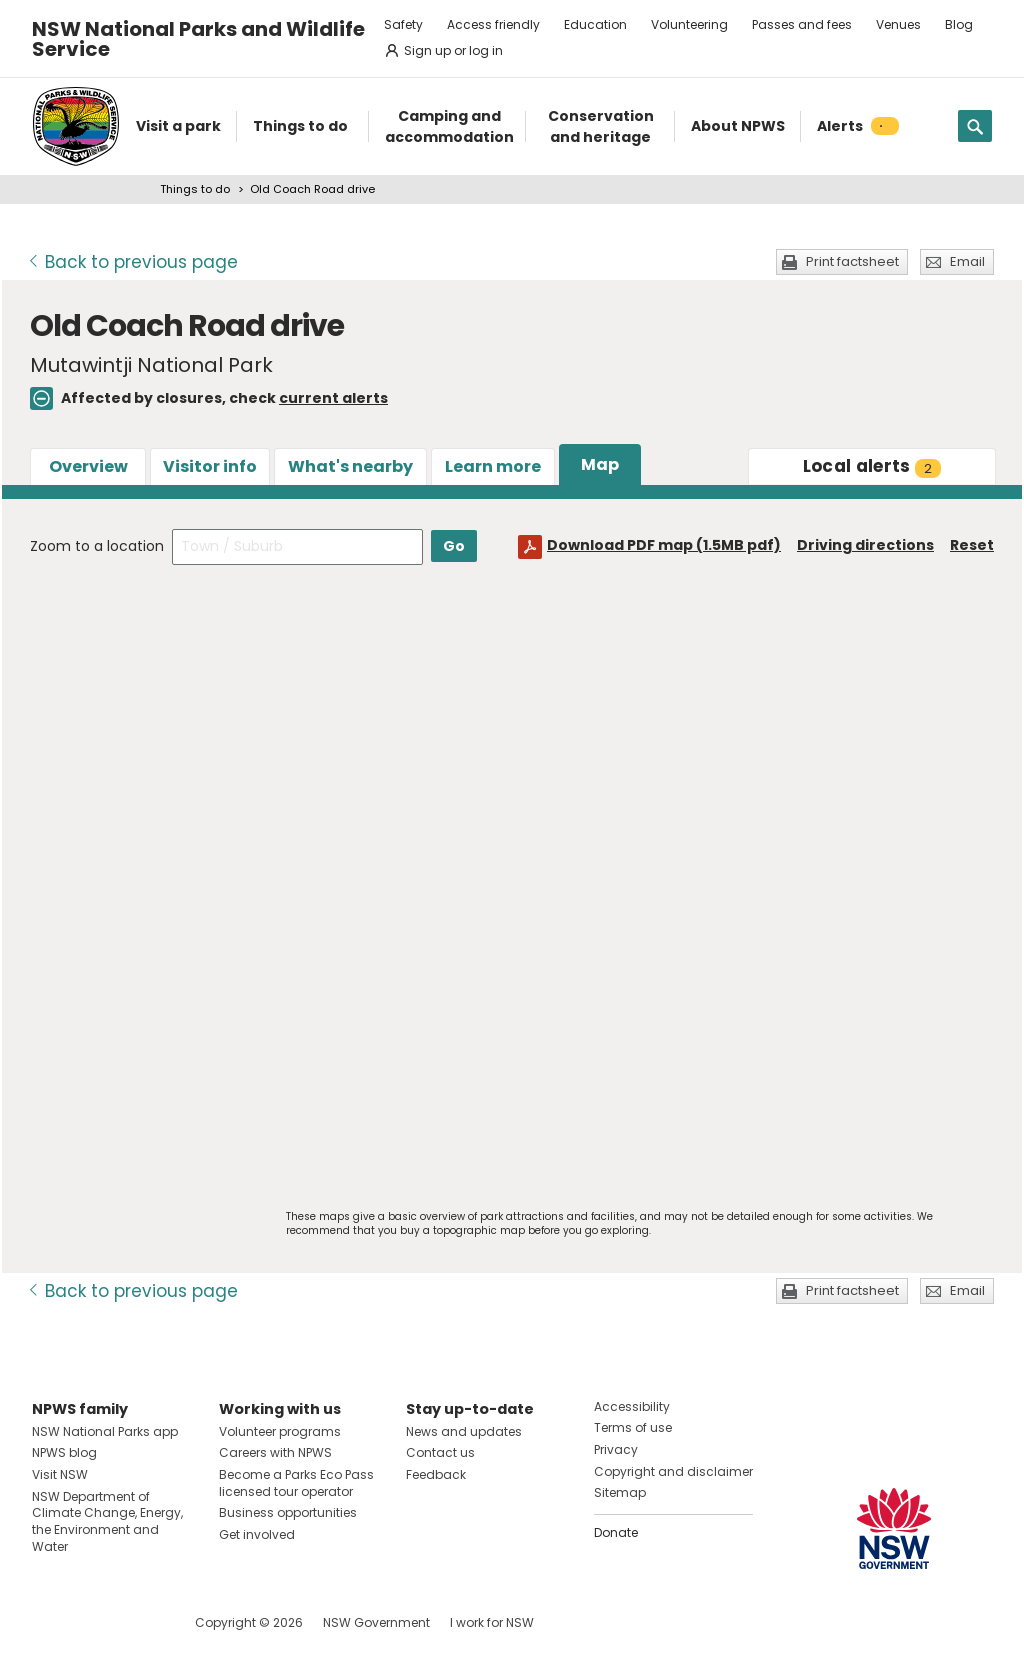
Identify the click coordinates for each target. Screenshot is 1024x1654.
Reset (972, 545)
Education (595, 24)
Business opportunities (288, 1512)
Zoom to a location (97, 546)
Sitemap (620, 1492)
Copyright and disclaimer (673, 1471)
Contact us (440, 1452)
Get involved (257, 1534)
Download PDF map (664, 545)
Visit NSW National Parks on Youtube (136, 1622)
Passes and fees (802, 24)
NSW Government (376, 1622)
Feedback (436, 1474)
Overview (88, 466)
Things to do (195, 189)
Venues (898, 24)
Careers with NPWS (275, 1452)
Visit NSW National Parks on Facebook (50, 1622)
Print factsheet (852, 261)
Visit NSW (60, 1474)
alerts (872, 466)
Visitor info (210, 466)
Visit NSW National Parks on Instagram (93, 1622)
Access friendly (493, 24)
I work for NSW (492, 1622)
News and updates (464, 1431)
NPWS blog (64, 1452)
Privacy (616, 1449)
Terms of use (633, 1427)
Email (967, 261)
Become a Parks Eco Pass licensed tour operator (296, 1483)
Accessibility (632, 1406)
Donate (616, 1532)
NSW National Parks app (105, 1431)
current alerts (333, 398)
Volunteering (689, 24)
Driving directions (865, 545)
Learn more (493, 466)
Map (600, 464)
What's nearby (350, 466)
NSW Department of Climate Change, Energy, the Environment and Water (107, 1521)
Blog (959, 24)
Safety (403, 24)
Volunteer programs (280, 1431)
